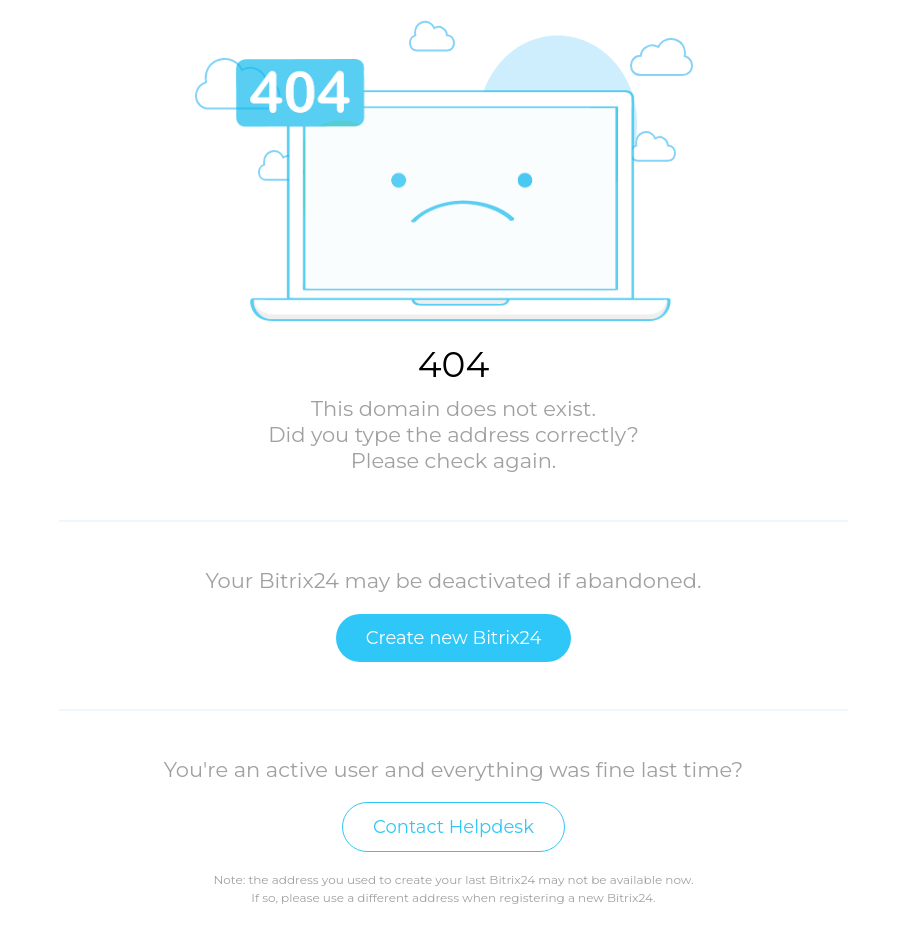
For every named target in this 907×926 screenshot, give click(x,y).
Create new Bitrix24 (454, 638)
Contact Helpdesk (453, 827)
